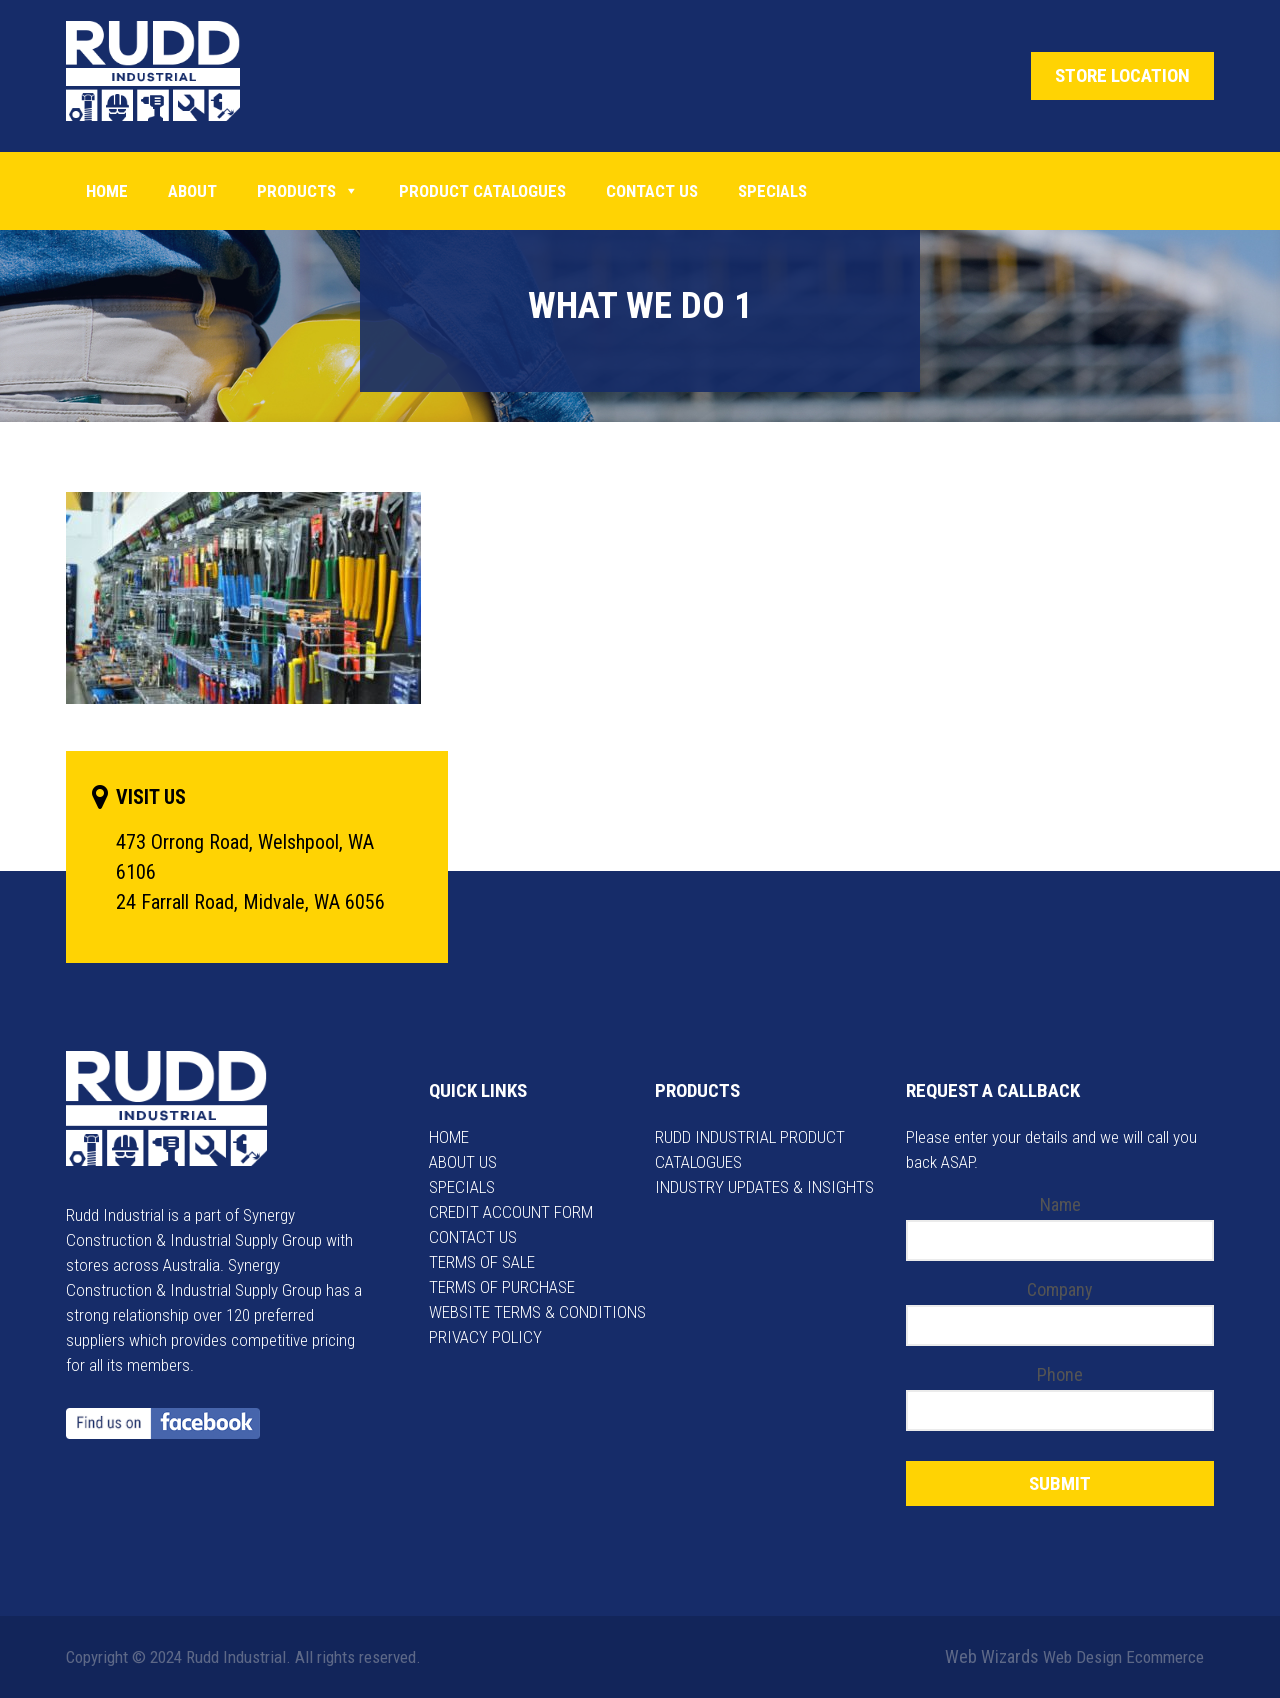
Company (1060, 1289)
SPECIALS (462, 1187)
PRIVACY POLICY (485, 1337)
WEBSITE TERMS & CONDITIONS (537, 1312)
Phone (1060, 1374)
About (192, 191)
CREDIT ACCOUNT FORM (511, 1212)
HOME (449, 1137)
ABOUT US (463, 1162)
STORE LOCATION (1122, 75)
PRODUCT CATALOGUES (482, 191)
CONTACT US (473, 1237)
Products (308, 191)
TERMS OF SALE (482, 1262)
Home (107, 191)
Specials (772, 191)
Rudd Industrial (168, 71)
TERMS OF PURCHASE (502, 1287)
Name (1060, 1204)
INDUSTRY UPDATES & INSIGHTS (764, 1187)
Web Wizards (992, 1656)
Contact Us (652, 191)
